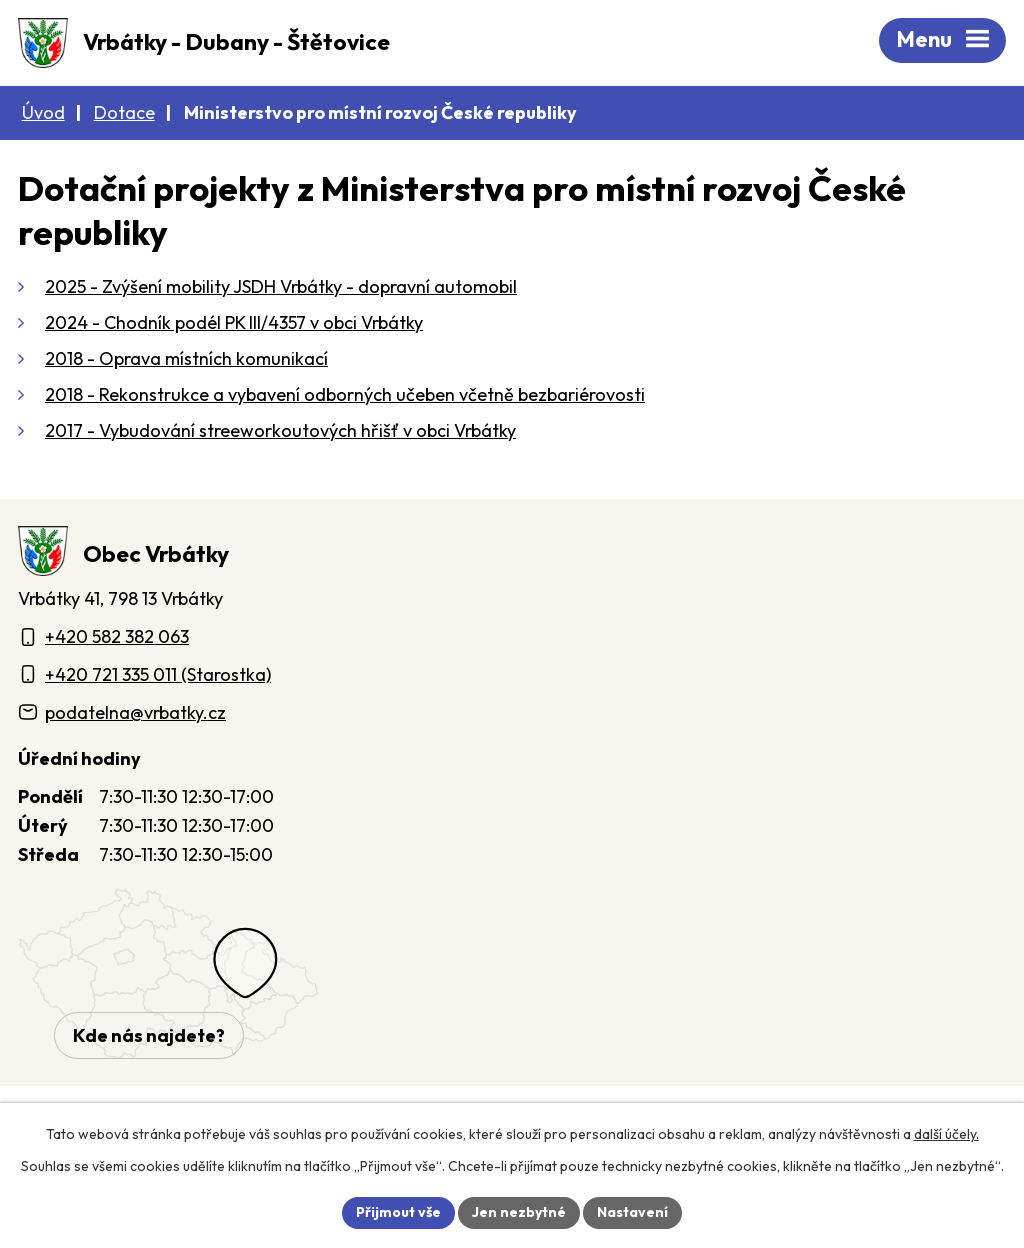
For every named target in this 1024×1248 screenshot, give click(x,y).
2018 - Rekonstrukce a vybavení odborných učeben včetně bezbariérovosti (345, 394)
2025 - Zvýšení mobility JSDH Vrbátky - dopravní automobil (281, 286)
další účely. (946, 1134)
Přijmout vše (398, 1212)
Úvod (43, 112)
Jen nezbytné (519, 1212)
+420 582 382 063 (117, 636)
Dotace (124, 112)
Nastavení (632, 1212)
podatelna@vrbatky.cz (135, 712)
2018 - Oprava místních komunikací (186, 358)
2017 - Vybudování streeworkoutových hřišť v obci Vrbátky (280, 430)
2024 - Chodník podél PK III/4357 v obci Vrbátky (234, 322)
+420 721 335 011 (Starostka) (158, 674)
